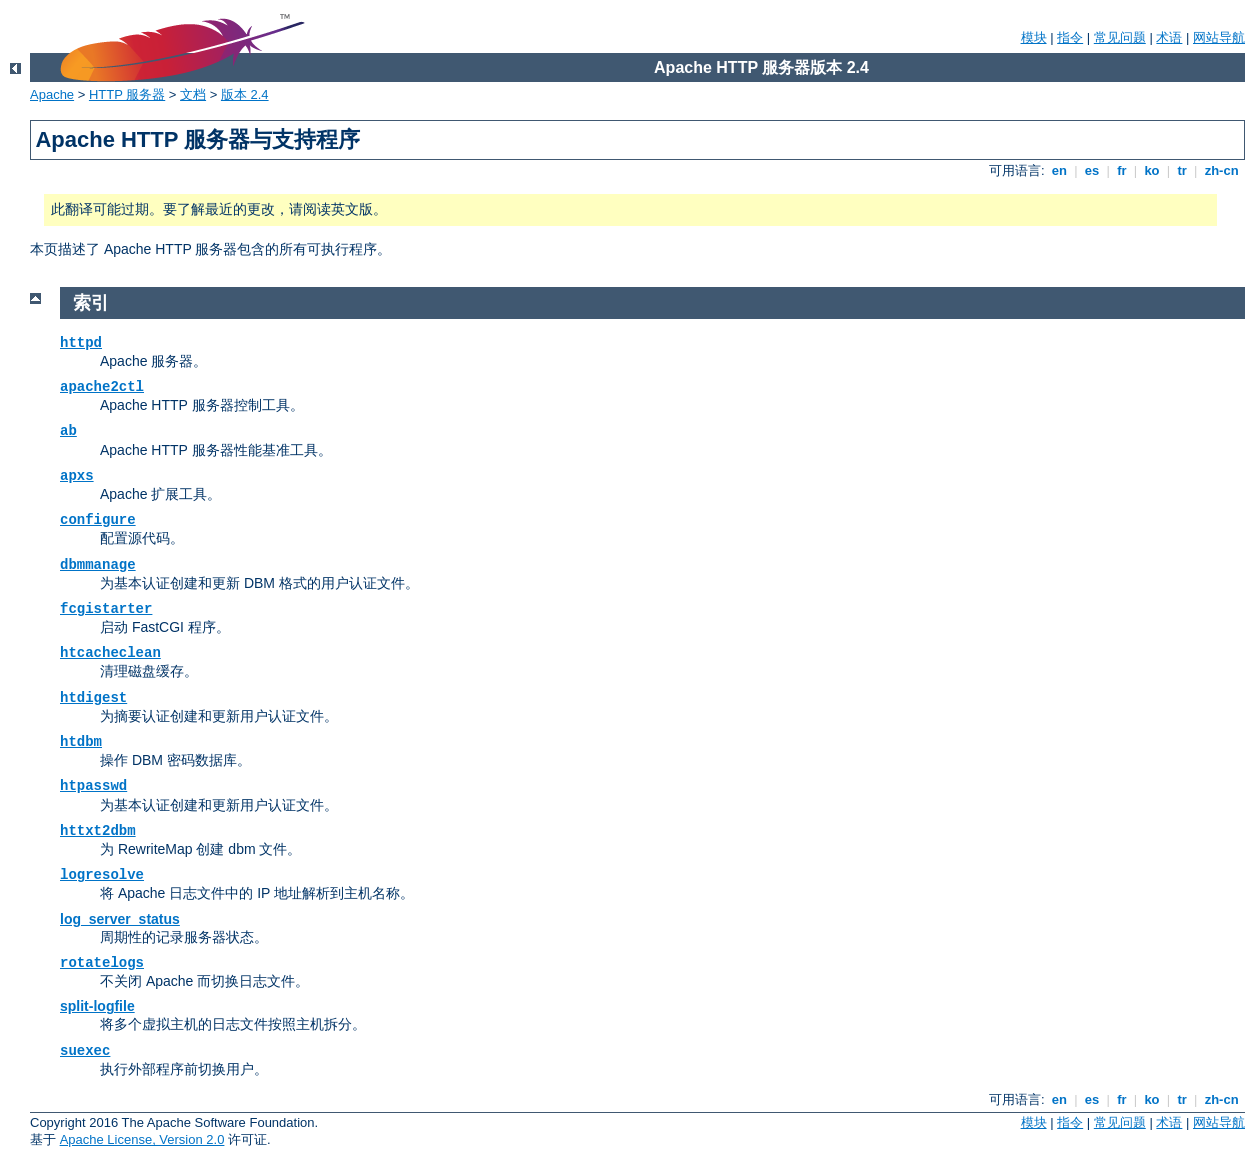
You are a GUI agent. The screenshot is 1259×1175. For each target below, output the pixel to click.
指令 (1070, 37)
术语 (1169, 37)
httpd (81, 343)
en (1059, 170)
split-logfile (97, 1006)
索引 (91, 303)
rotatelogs (102, 963)
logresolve (102, 875)
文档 (193, 94)
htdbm (81, 742)
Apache (52, 94)
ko (1152, 170)
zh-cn (1221, 170)
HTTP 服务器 (127, 94)
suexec (85, 1051)
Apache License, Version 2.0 (142, 1139)
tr (1182, 170)
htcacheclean (110, 653)
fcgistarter (106, 609)
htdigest (93, 698)
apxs (77, 476)
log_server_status (120, 919)
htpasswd (93, 786)
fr (1122, 170)
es (1092, 170)
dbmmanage (98, 565)
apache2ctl (102, 387)
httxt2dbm (98, 831)
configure (98, 520)
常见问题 (1120, 37)
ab (68, 431)
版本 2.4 (245, 94)
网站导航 (1219, 37)
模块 (1034, 37)
